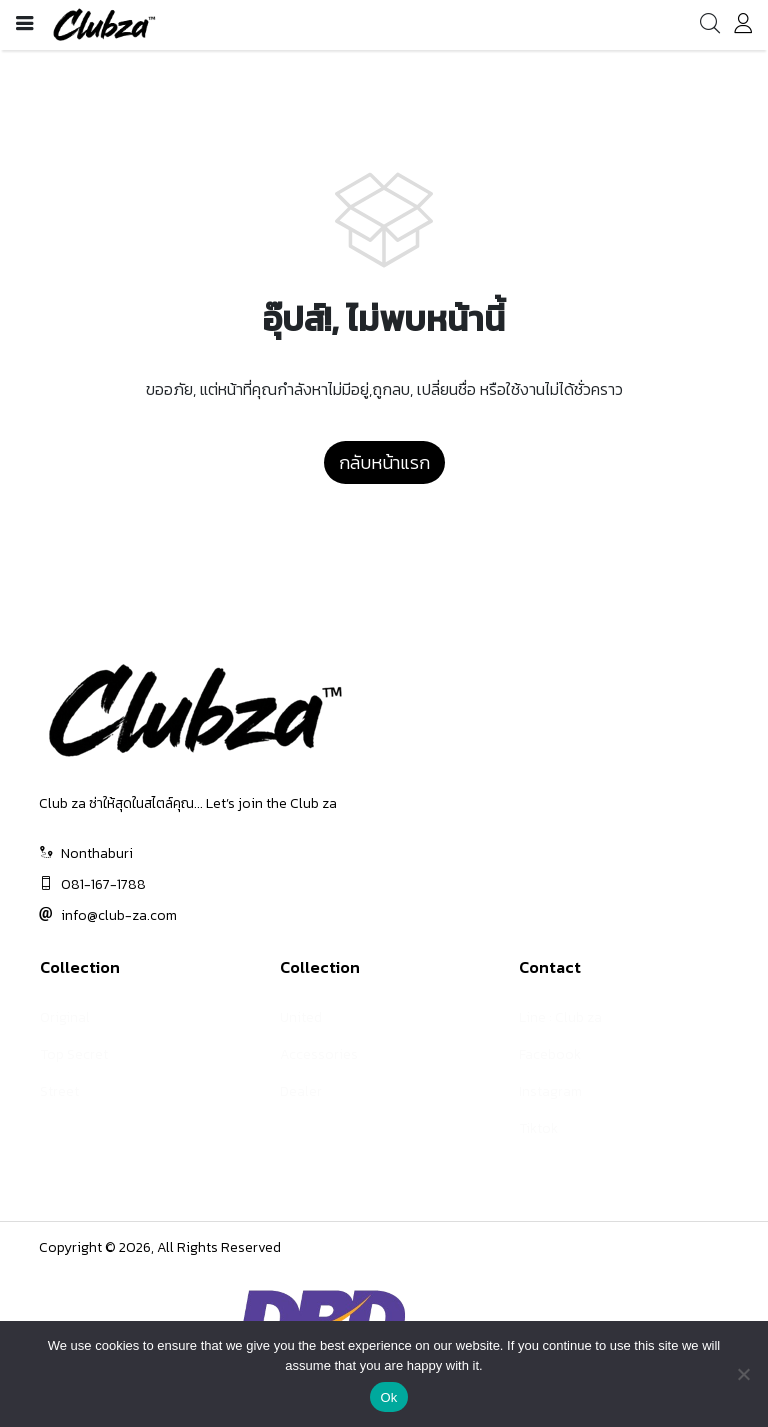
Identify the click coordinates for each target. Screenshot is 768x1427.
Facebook (550, 1054)
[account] (743, 27)
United (301, 1017)
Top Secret (74, 1054)
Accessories (319, 1054)
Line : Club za (560, 1017)
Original (65, 1017)
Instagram (550, 1091)
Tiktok (538, 1128)
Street (59, 1091)
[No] (743, 1374)
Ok (388, 1397)
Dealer (301, 1091)
